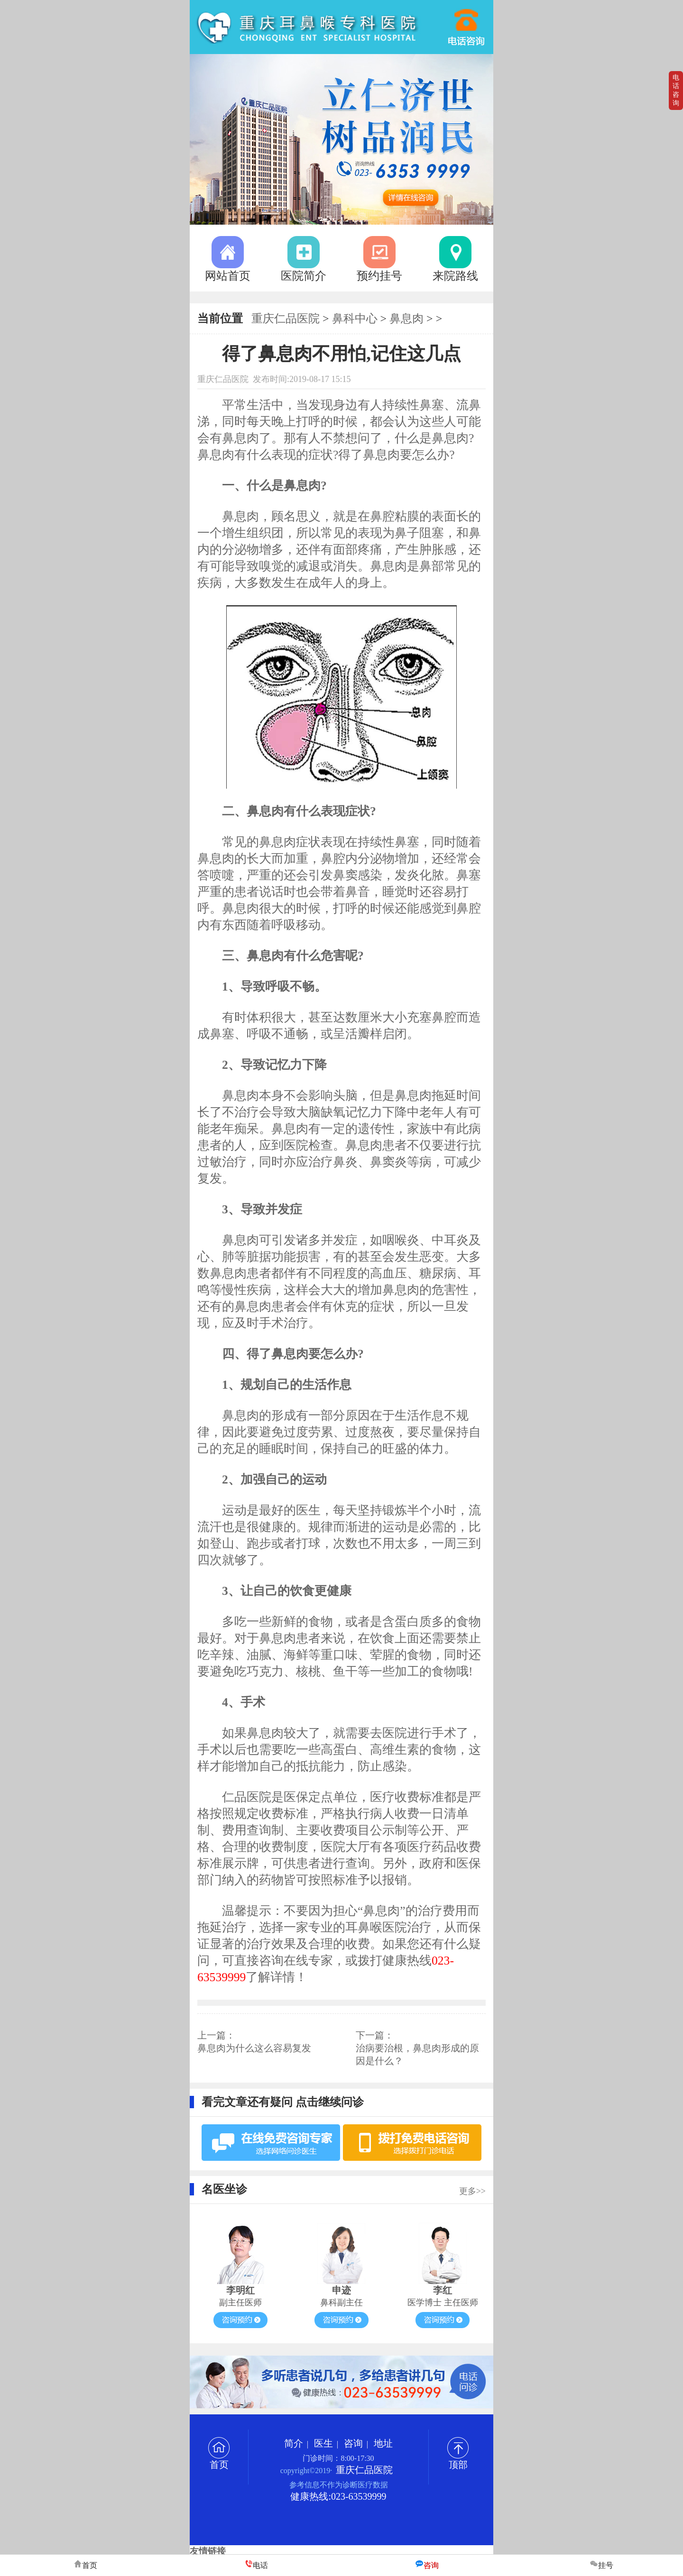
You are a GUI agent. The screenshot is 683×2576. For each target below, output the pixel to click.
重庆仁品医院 (285, 318)
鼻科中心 (355, 318)
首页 (219, 2460)
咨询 (353, 2443)
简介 (293, 2443)
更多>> (472, 2191)
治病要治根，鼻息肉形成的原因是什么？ (417, 2054)
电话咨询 (676, 90)
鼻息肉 (406, 318)
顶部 (458, 2460)
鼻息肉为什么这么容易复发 (254, 2048)
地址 (383, 2443)
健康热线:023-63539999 (338, 2496)
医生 (323, 2443)
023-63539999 (466, 23)
